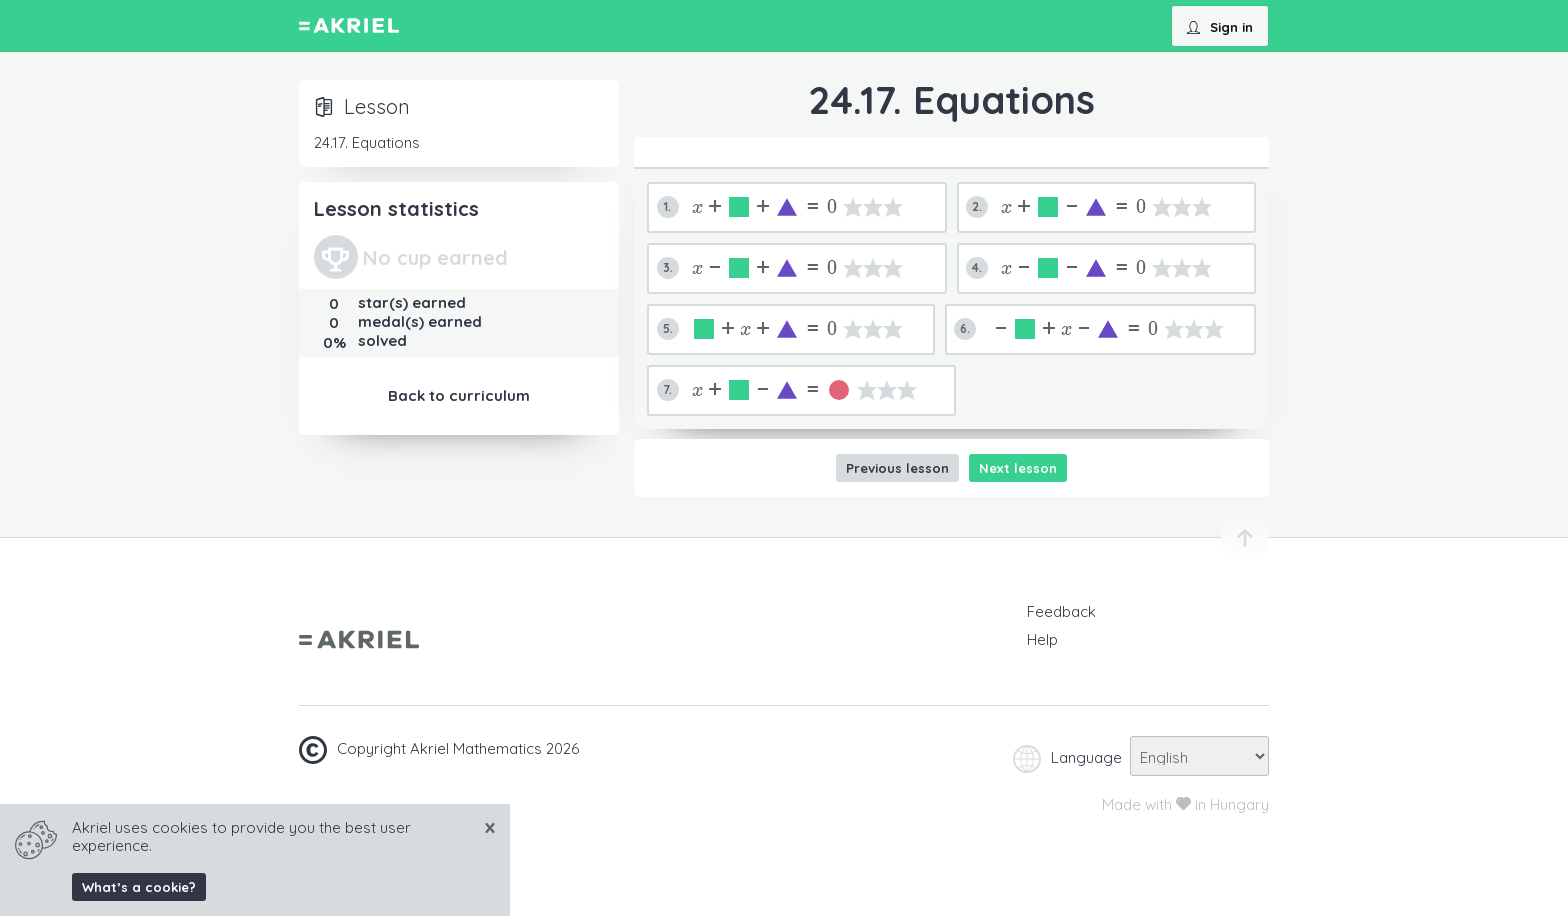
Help (1042, 639)
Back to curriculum (459, 395)
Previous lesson (897, 468)
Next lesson (1018, 468)
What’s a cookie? (139, 887)
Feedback (1061, 611)
